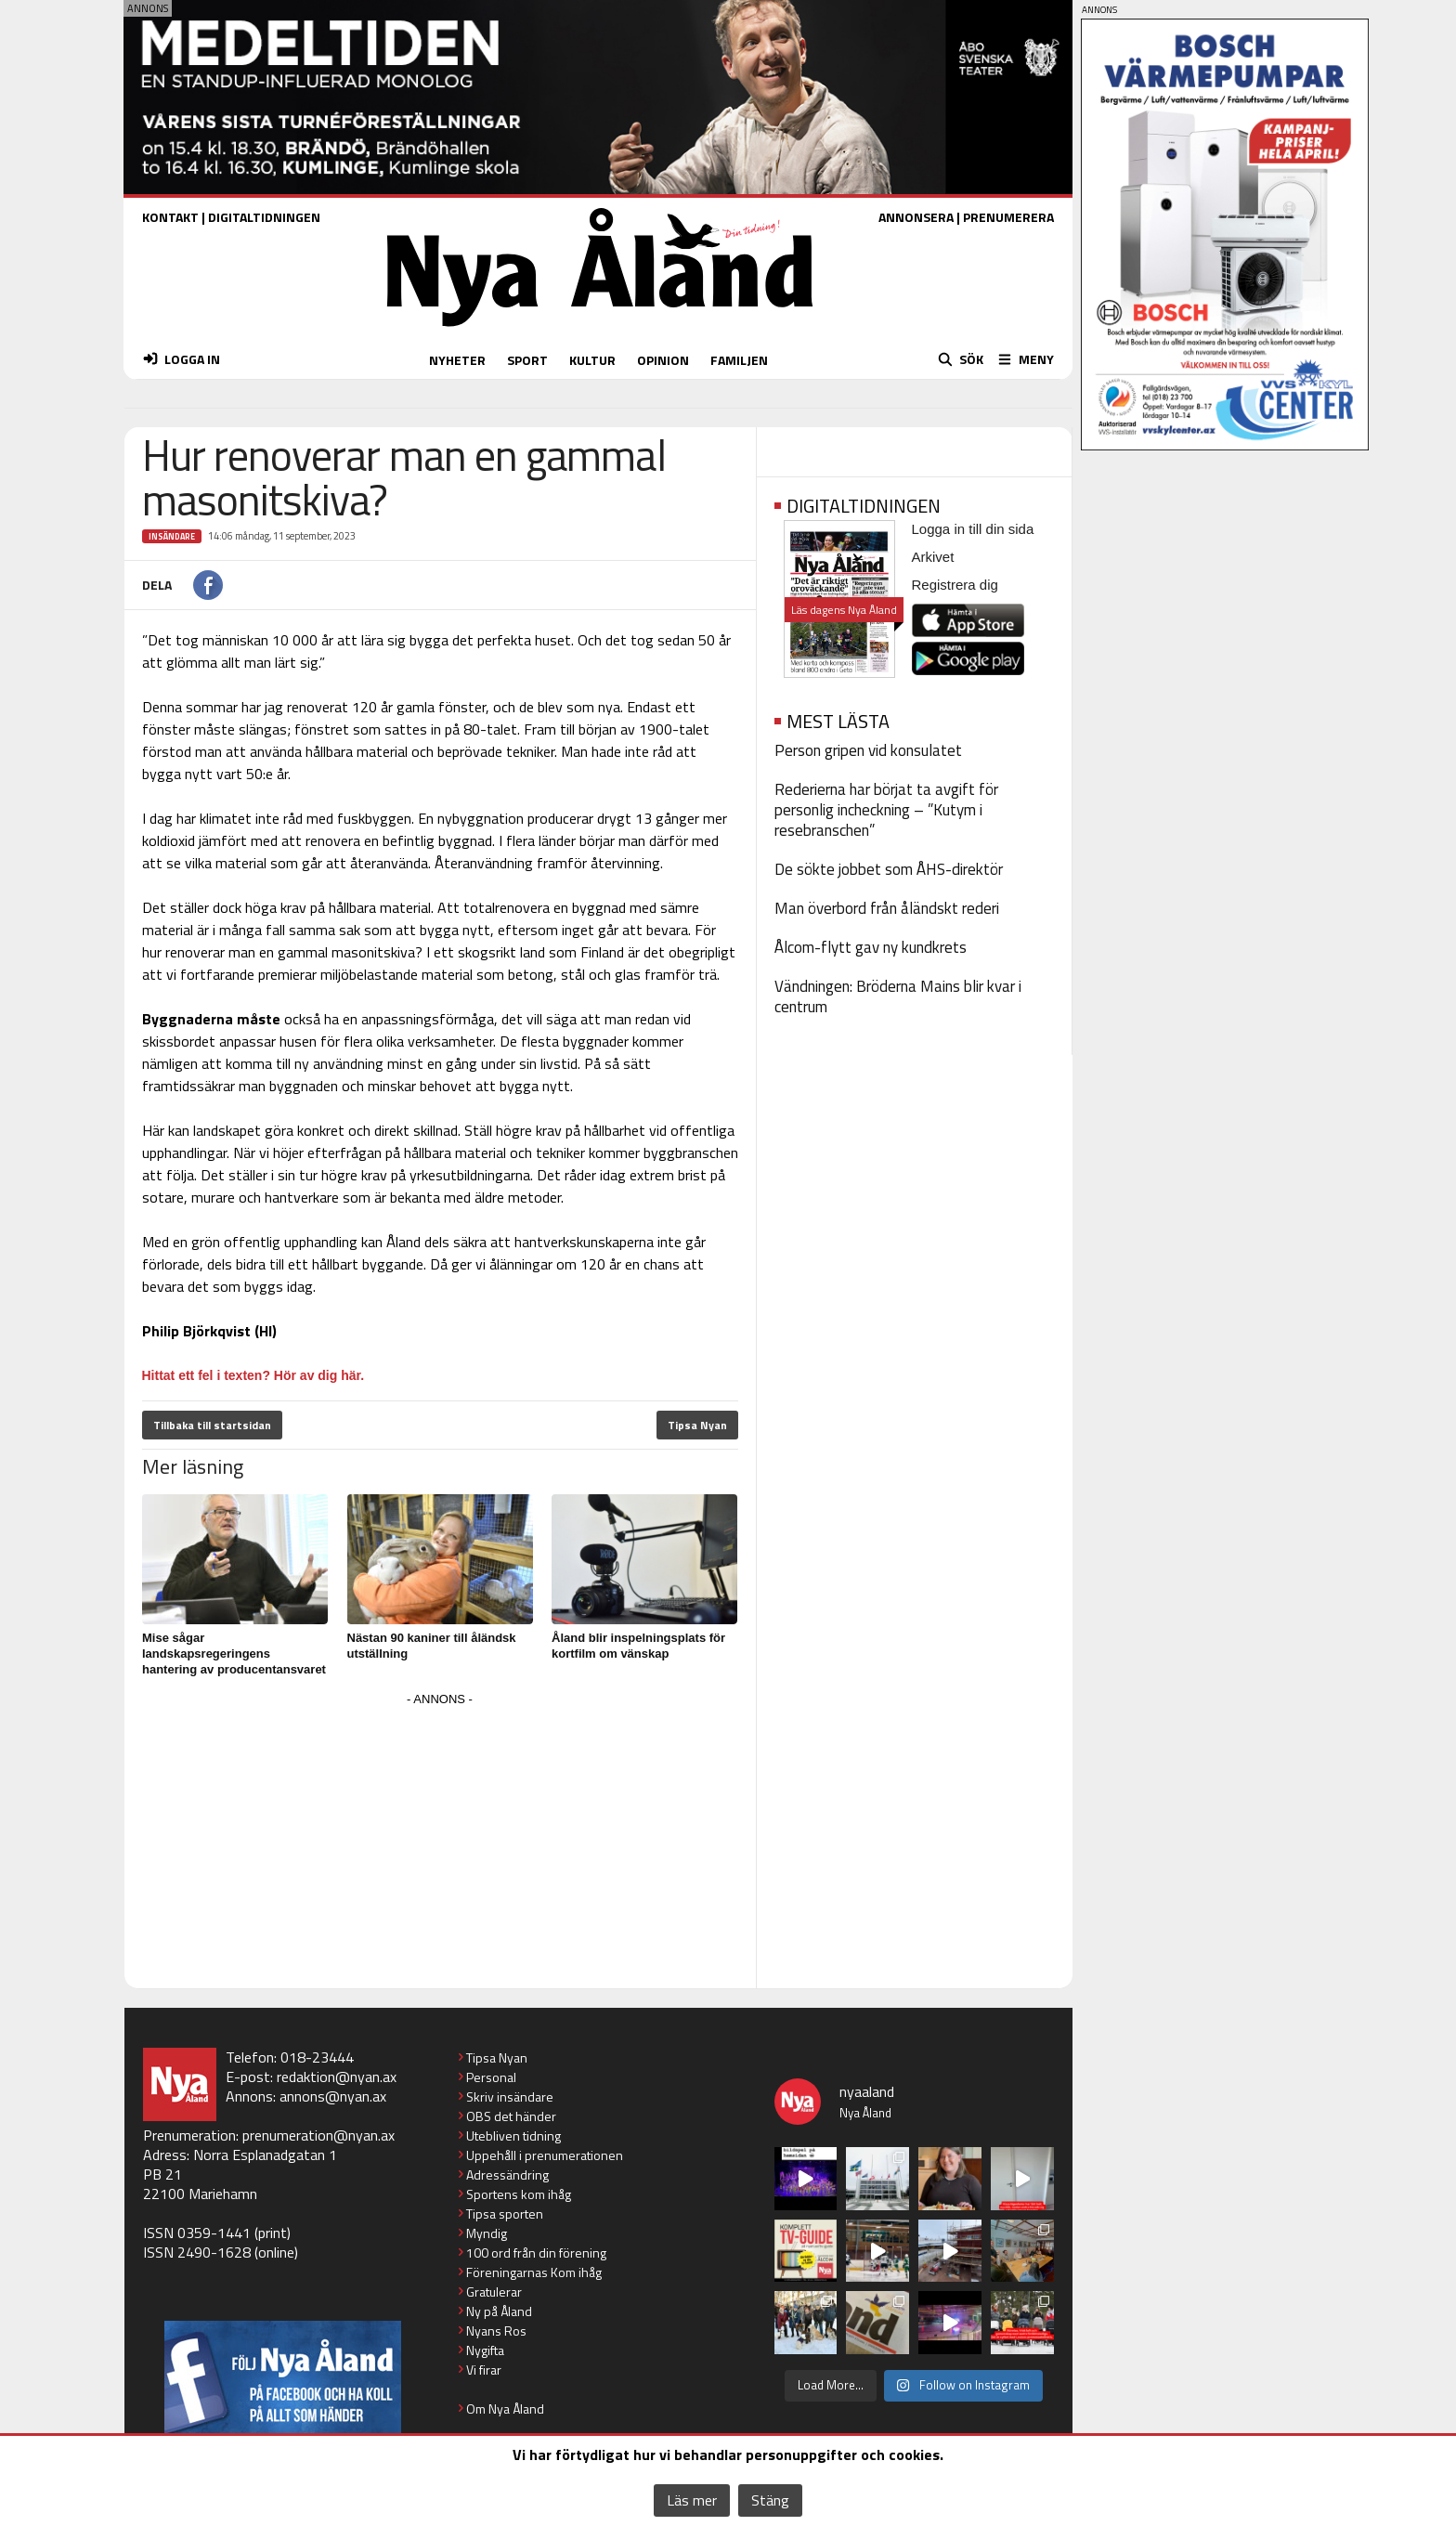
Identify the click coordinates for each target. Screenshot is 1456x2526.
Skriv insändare (509, 2096)
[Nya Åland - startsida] (599, 331)
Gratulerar (494, 2291)
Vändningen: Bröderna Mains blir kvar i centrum (897, 996)
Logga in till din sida (973, 529)
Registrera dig (955, 584)
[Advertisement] (440, 1842)
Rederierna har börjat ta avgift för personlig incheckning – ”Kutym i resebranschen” (886, 809)
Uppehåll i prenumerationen (544, 2155)
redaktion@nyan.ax (336, 2076)
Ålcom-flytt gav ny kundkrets (870, 947)
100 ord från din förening (536, 2252)
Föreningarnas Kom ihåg (534, 2272)
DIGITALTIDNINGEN (264, 217)
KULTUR (592, 360)
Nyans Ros (496, 2330)
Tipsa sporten (504, 2213)
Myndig (486, 2233)
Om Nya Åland (505, 2408)
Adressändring (507, 2174)
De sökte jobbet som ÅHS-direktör (888, 869)
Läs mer (692, 2500)
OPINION (663, 360)
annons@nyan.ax (333, 2096)
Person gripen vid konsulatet (868, 750)
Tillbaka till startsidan (212, 1425)
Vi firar (483, 2369)
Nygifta (485, 2350)
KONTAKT (170, 217)
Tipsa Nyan (697, 1425)
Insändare (172, 536)
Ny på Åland (499, 2311)
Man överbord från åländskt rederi (886, 908)
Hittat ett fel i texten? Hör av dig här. (253, 1375)
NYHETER (457, 360)
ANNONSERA (916, 217)
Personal (491, 2077)
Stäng (770, 2500)
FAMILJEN (739, 360)
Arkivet (933, 557)
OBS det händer (511, 2116)
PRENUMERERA (1008, 217)
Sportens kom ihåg (518, 2194)
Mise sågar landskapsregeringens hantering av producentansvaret (234, 1653)
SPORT (527, 360)
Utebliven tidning (513, 2135)
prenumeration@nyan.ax (318, 2135)
